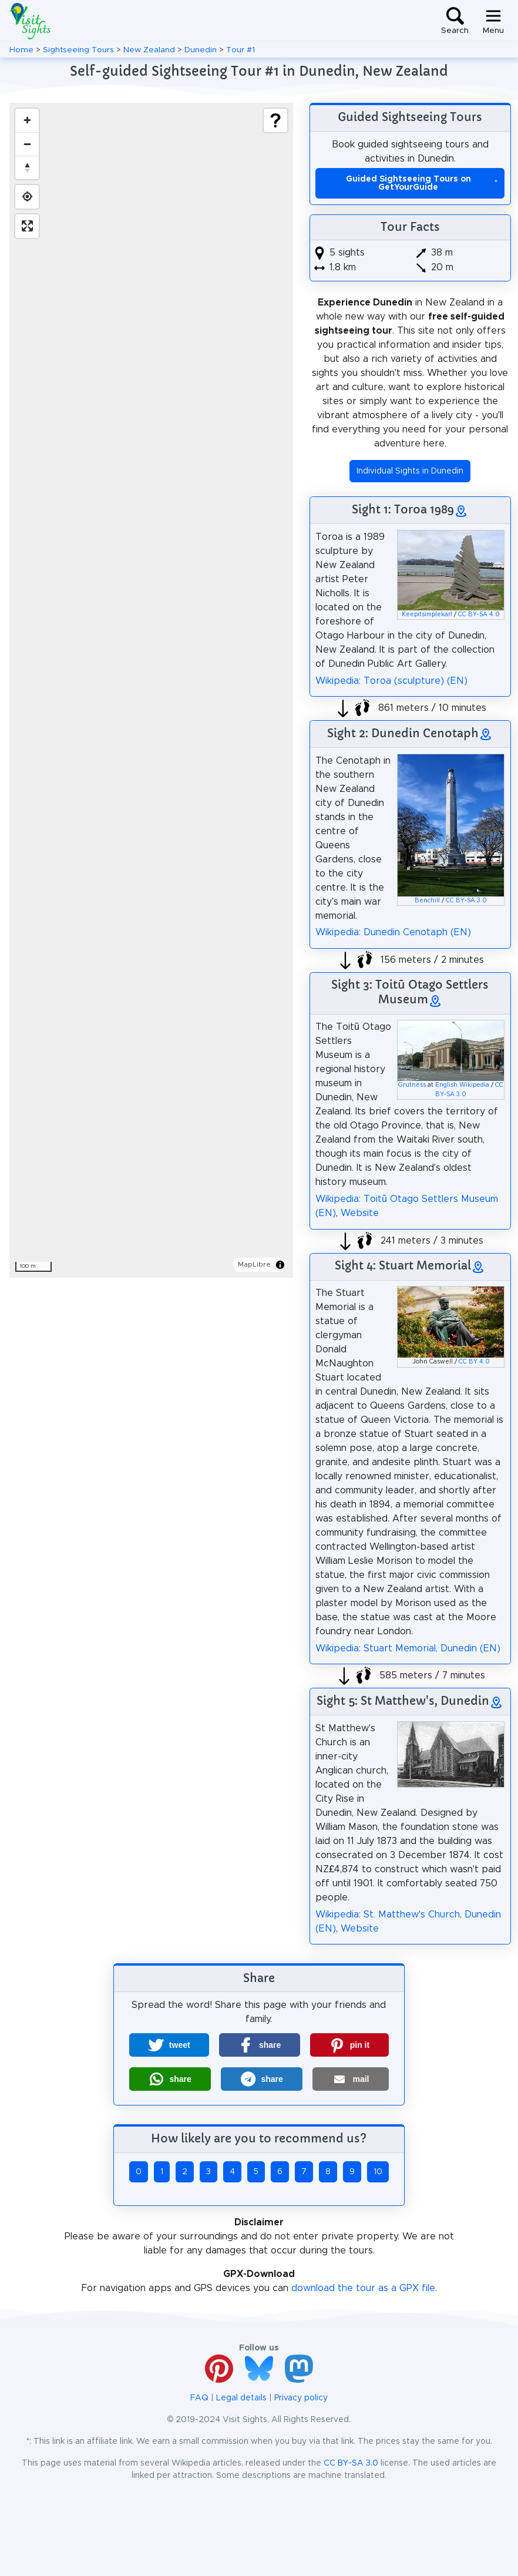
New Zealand (149, 50)
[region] (151, 690)
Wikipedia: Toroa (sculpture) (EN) (391, 681)
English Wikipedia (462, 1085)
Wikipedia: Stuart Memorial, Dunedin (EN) (407, 1648)
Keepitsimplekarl (427, 614)
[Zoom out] (27, 144)
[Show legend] (275, 120)
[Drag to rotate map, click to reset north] (27, 167)
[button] (169, 2045)
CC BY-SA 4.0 (479, 614)
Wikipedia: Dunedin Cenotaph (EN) (393, 932)
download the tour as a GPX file (363, 2288)
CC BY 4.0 (474, 1362)
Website (360, 1213)
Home (21, 50)
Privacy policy (301, 2398)
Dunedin (200, 50)
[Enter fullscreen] (27, 226)
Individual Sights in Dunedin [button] (409, 471)
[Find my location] (27, 197)
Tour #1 (240, 50)
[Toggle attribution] (280, 1265)
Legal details (241, 2398)
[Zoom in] (27, 120)
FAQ (199, 2398)
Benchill (427, 901)
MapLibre (254, 1264)
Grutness (412, 1085)
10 (378, 2172)
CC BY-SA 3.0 (466, 901)
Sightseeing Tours (78, 50)
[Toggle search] (454, 21)
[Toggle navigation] (493, 21)
